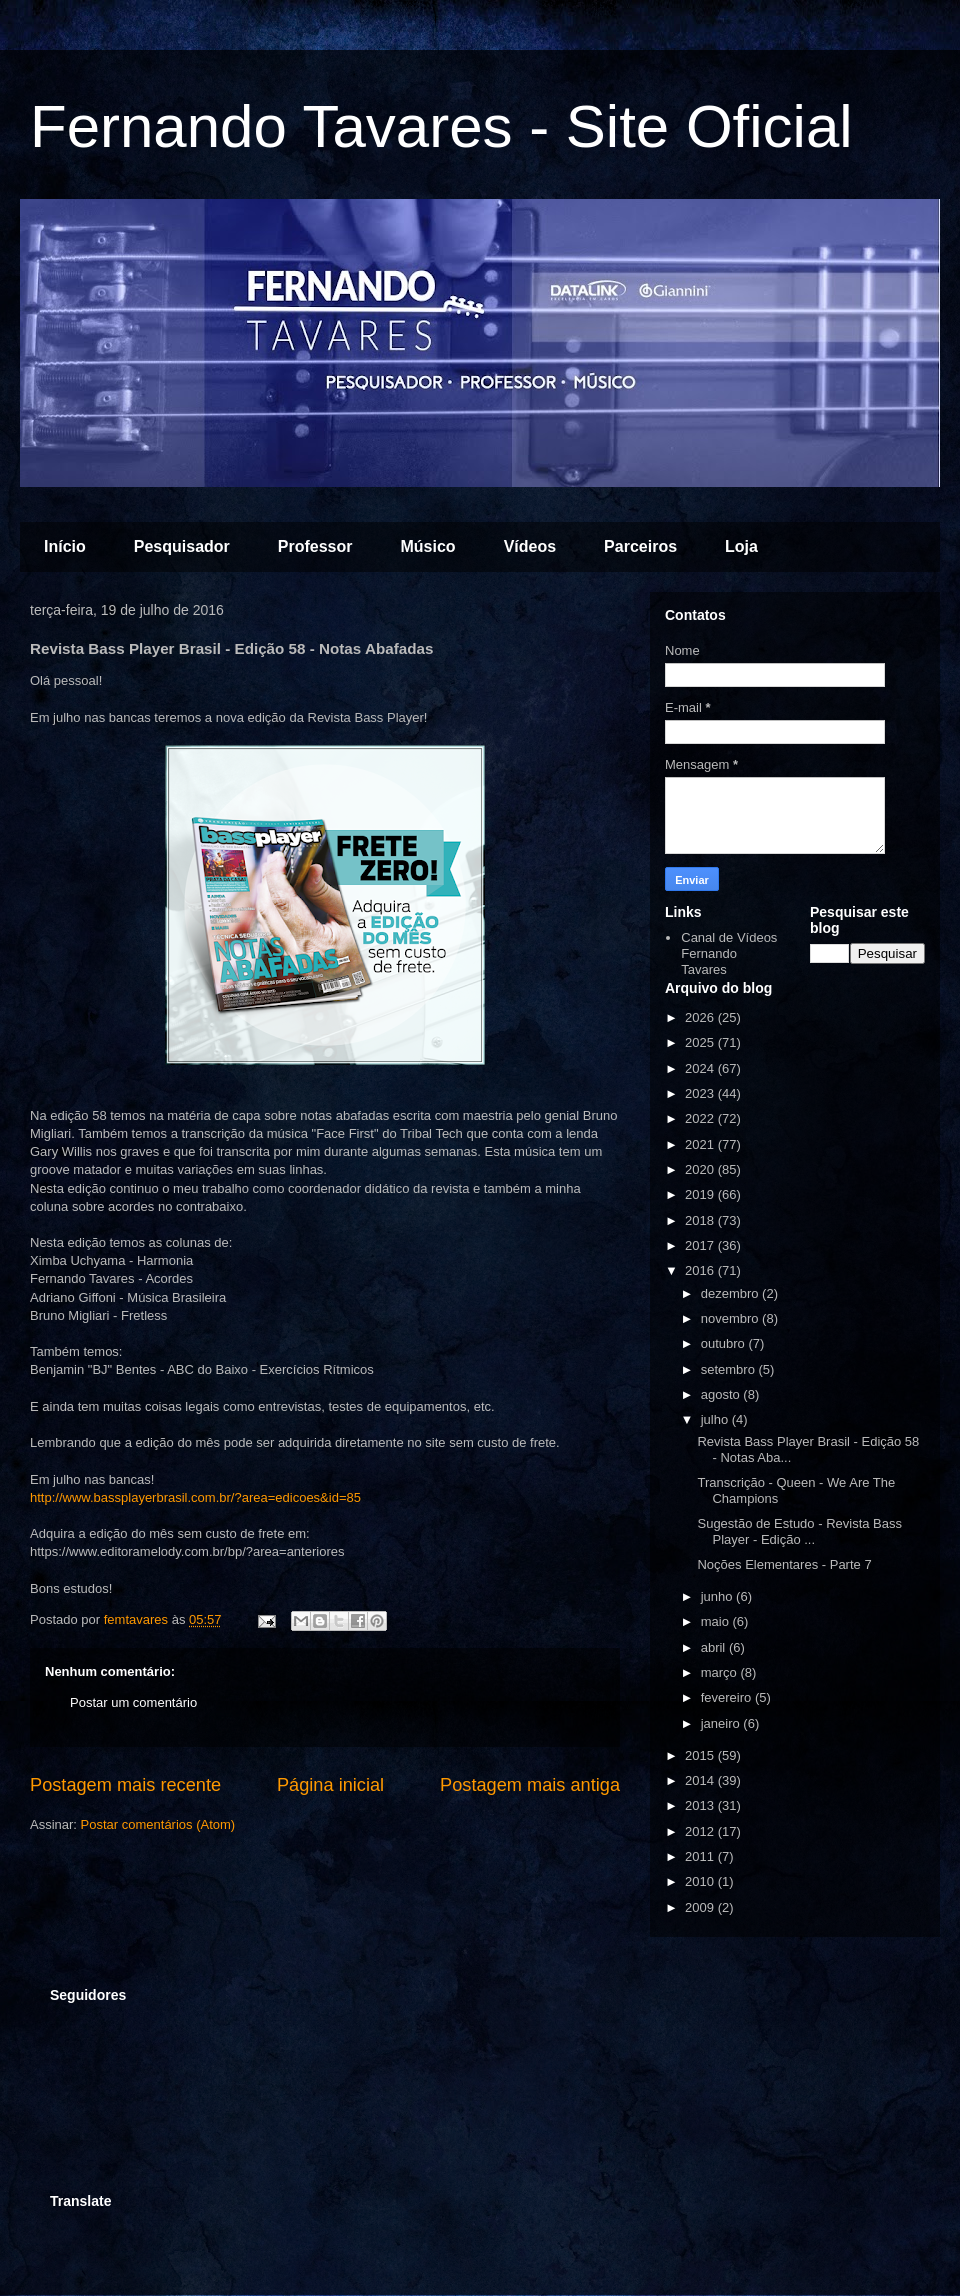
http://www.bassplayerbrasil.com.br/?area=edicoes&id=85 (195, 1497)
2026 (701, 1017)
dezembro (731, 1293)
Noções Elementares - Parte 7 (784, 1564)
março (721, 1672)
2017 (701, 1245)
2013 (701, 1805)
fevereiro (728, 1697)
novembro (731, 1318)
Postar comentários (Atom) (158, 1824)
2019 (701, 1194)
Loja (741, 546)
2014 (701, 1780)
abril (715, 1647)
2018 (701, 1220)
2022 (701, 1118)
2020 (701, 1169)
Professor (315, 546)
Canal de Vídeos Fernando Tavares (729, 953)
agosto (722, 1394)
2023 (701, 1093)
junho (718, 1596)
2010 (701, 1881)
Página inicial (330, 1785)
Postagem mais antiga (530, 1785)
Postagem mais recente (125, 1785)
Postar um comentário (133, 1702)
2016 (701, 1270)
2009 (701, 1907)
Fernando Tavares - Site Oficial (441, 126)
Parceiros (640, 546)
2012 (701, 1831)
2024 (701, 1068)
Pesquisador (182, 546)
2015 (701, 1755)
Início (65, 546)
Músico (428, 546)
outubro (725, 1343)
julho (716, 1419)
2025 (701, 1042)
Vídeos (530, 546)
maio (717, 1621)
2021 (701, 1144)
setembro (730, 1369)
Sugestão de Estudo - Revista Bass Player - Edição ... (799, 1531)
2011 (701, 1856)
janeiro (722, 1723)
